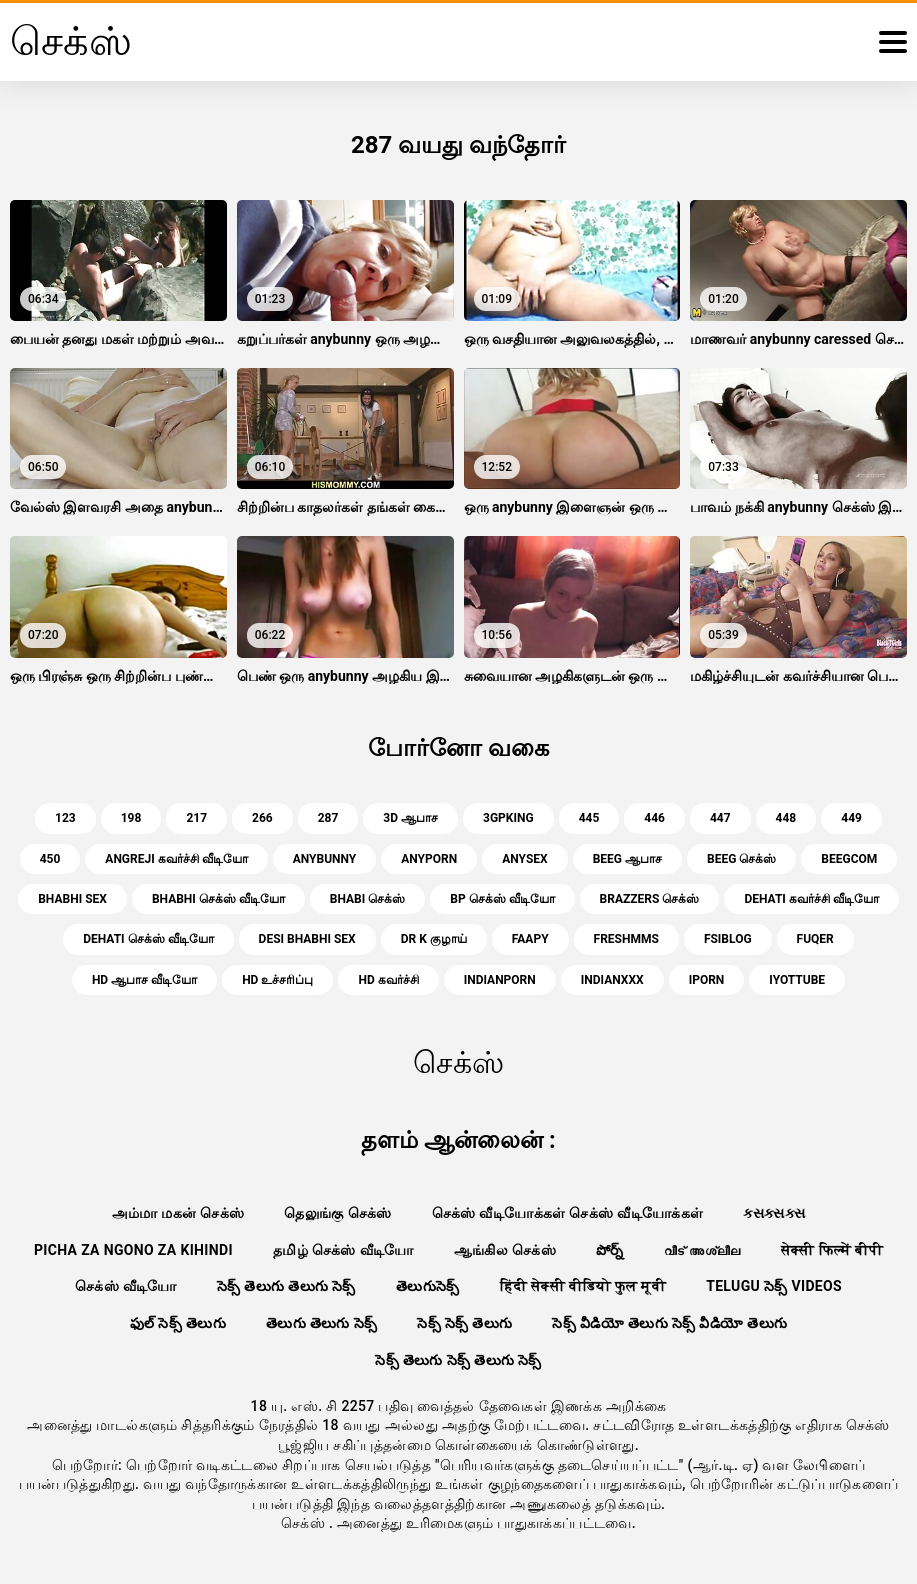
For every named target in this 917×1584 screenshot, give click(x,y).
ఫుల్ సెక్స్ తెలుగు (178, 1323)
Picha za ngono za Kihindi (133, 1250)
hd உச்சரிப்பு (277, 980)
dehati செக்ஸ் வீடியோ (148, 939)
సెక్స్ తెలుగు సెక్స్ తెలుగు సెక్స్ (458, 1360)
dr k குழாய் (434, 939)
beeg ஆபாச (627, 859)
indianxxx (612, 980)
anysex (524, 859)
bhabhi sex (72, 899)
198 (131, 818)
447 (720, 818)
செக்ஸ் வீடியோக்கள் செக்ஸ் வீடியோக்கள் (568, 1213)
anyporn (429, 859)
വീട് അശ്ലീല (702, 1250)
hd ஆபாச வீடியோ (144, 980)
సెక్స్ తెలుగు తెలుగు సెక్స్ (286, 1286)
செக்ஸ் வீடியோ (126, 1286)
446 (654, 818)
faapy (530, 939)
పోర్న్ (610, 1250)
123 (65, 818)
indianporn (500, 980)
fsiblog (728, 939)
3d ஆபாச (410, 818)
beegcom (849, 859)
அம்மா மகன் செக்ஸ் (178, 1213)
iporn (707, 980)
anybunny (325, 859)
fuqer (815, 939)
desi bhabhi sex (307, 939)
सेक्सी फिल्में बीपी (832, 1250)
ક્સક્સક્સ (774, 1213)
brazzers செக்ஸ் (650, 899)
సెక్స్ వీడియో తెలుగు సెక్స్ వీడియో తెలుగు (669, 1323)
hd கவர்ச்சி (388, 980)
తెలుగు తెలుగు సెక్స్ (321, 1323)
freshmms (626, 939)
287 (328, 818)
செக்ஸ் (305, 1523)
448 (786, 818)
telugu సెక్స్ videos (774, 1286)
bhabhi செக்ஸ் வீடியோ (218, 899)
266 (262, 818)
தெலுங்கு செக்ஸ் (337, 1213)
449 (851, 818)
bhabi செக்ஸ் (367, 899)
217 (196, 818)
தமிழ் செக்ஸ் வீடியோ (343, 1250)
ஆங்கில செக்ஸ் (505, 1250)
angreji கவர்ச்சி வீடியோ (176, 859)
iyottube (797, 980)
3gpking (508, 818)
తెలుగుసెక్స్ (428, 1286)
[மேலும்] (893, 42)
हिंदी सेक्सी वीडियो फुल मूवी (583, 1286)
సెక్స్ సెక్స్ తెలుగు (464, 1323)
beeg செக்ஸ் (741, 859)
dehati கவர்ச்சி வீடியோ (811, 899)
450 (50, 859)
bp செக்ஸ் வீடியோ (502, 899)
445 (589, 818)
